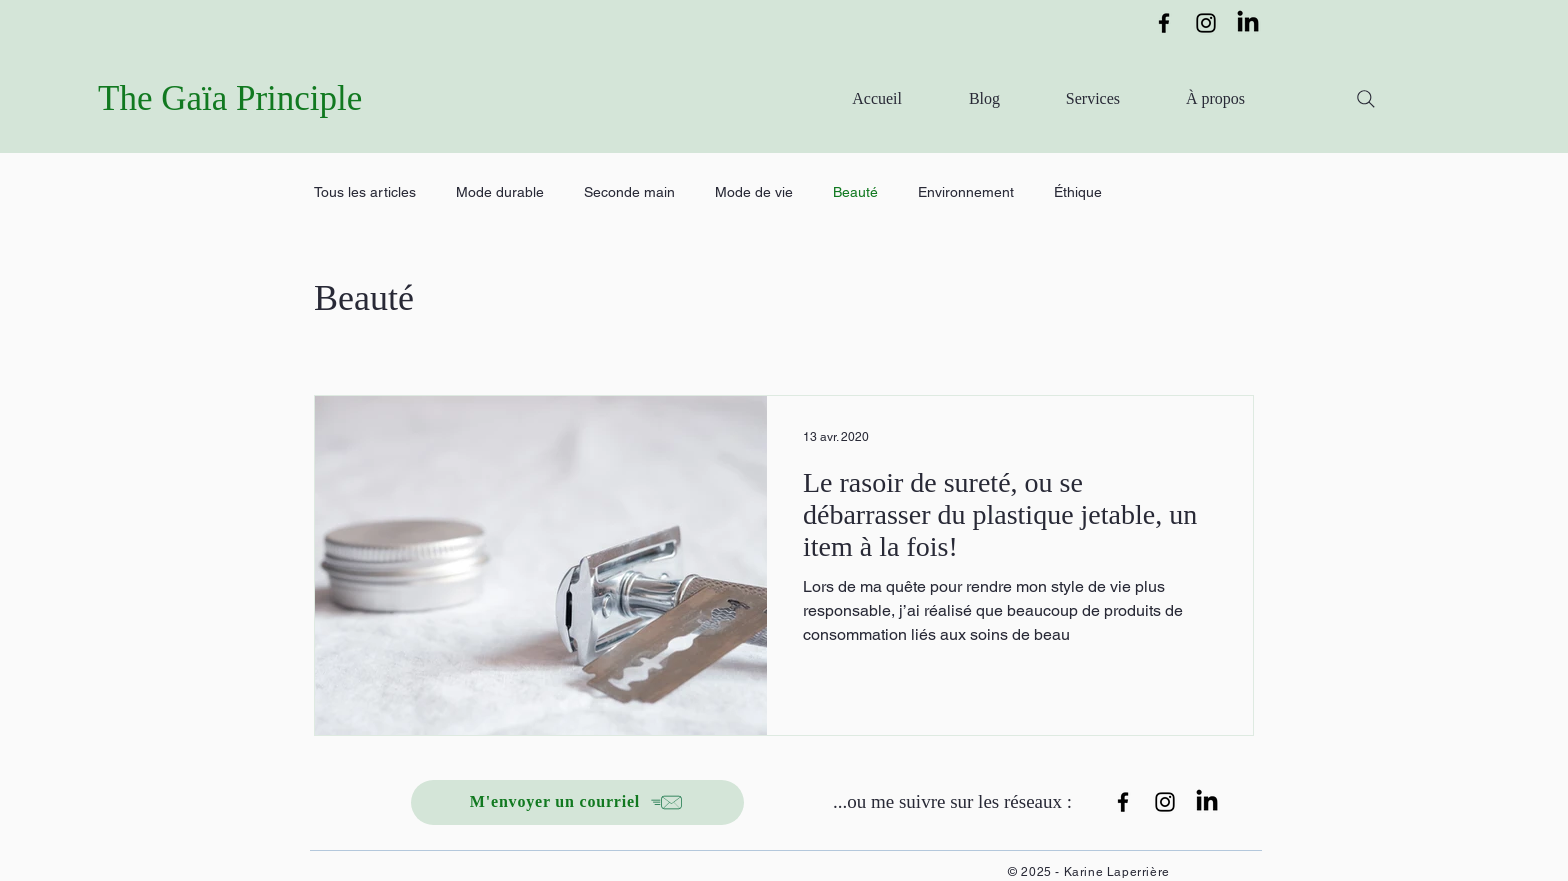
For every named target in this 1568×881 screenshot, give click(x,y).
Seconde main (629, 192)
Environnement (966, 192)
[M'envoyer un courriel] (577, 802)
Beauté (855, 192)
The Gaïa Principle (230, 98)
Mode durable (500, 192)
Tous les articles (365, 192)
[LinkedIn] (1248, 23)
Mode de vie (754, 192)
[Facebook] (1164, 23)
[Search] (1366, 99)
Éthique (1078, 192)
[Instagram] (1206, 23)
